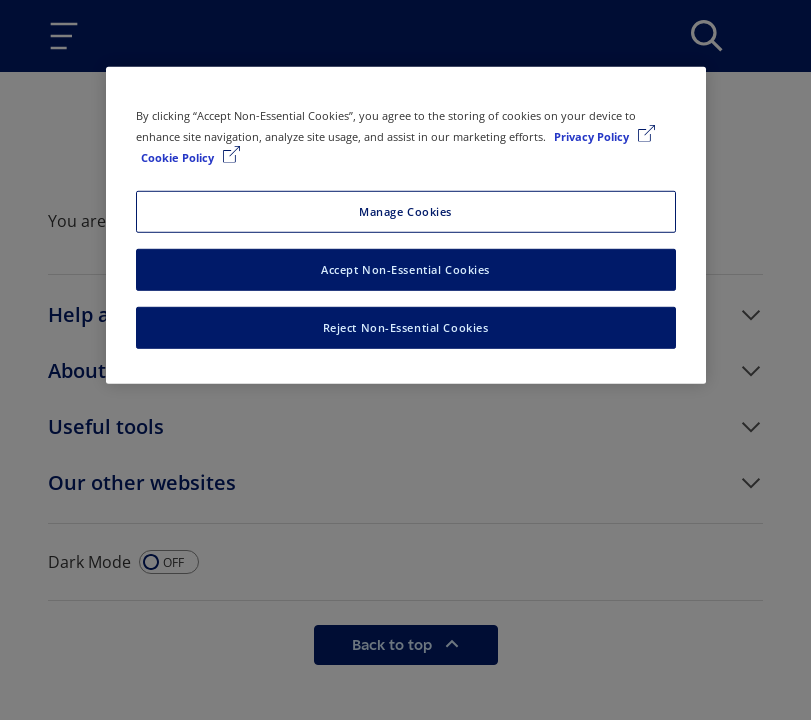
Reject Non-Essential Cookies (406, 327)
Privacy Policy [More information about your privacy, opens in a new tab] (593, 136)
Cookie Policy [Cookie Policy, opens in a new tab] (179, 157)
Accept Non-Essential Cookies (405, 269)
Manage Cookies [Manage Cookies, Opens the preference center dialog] (405, 211)
